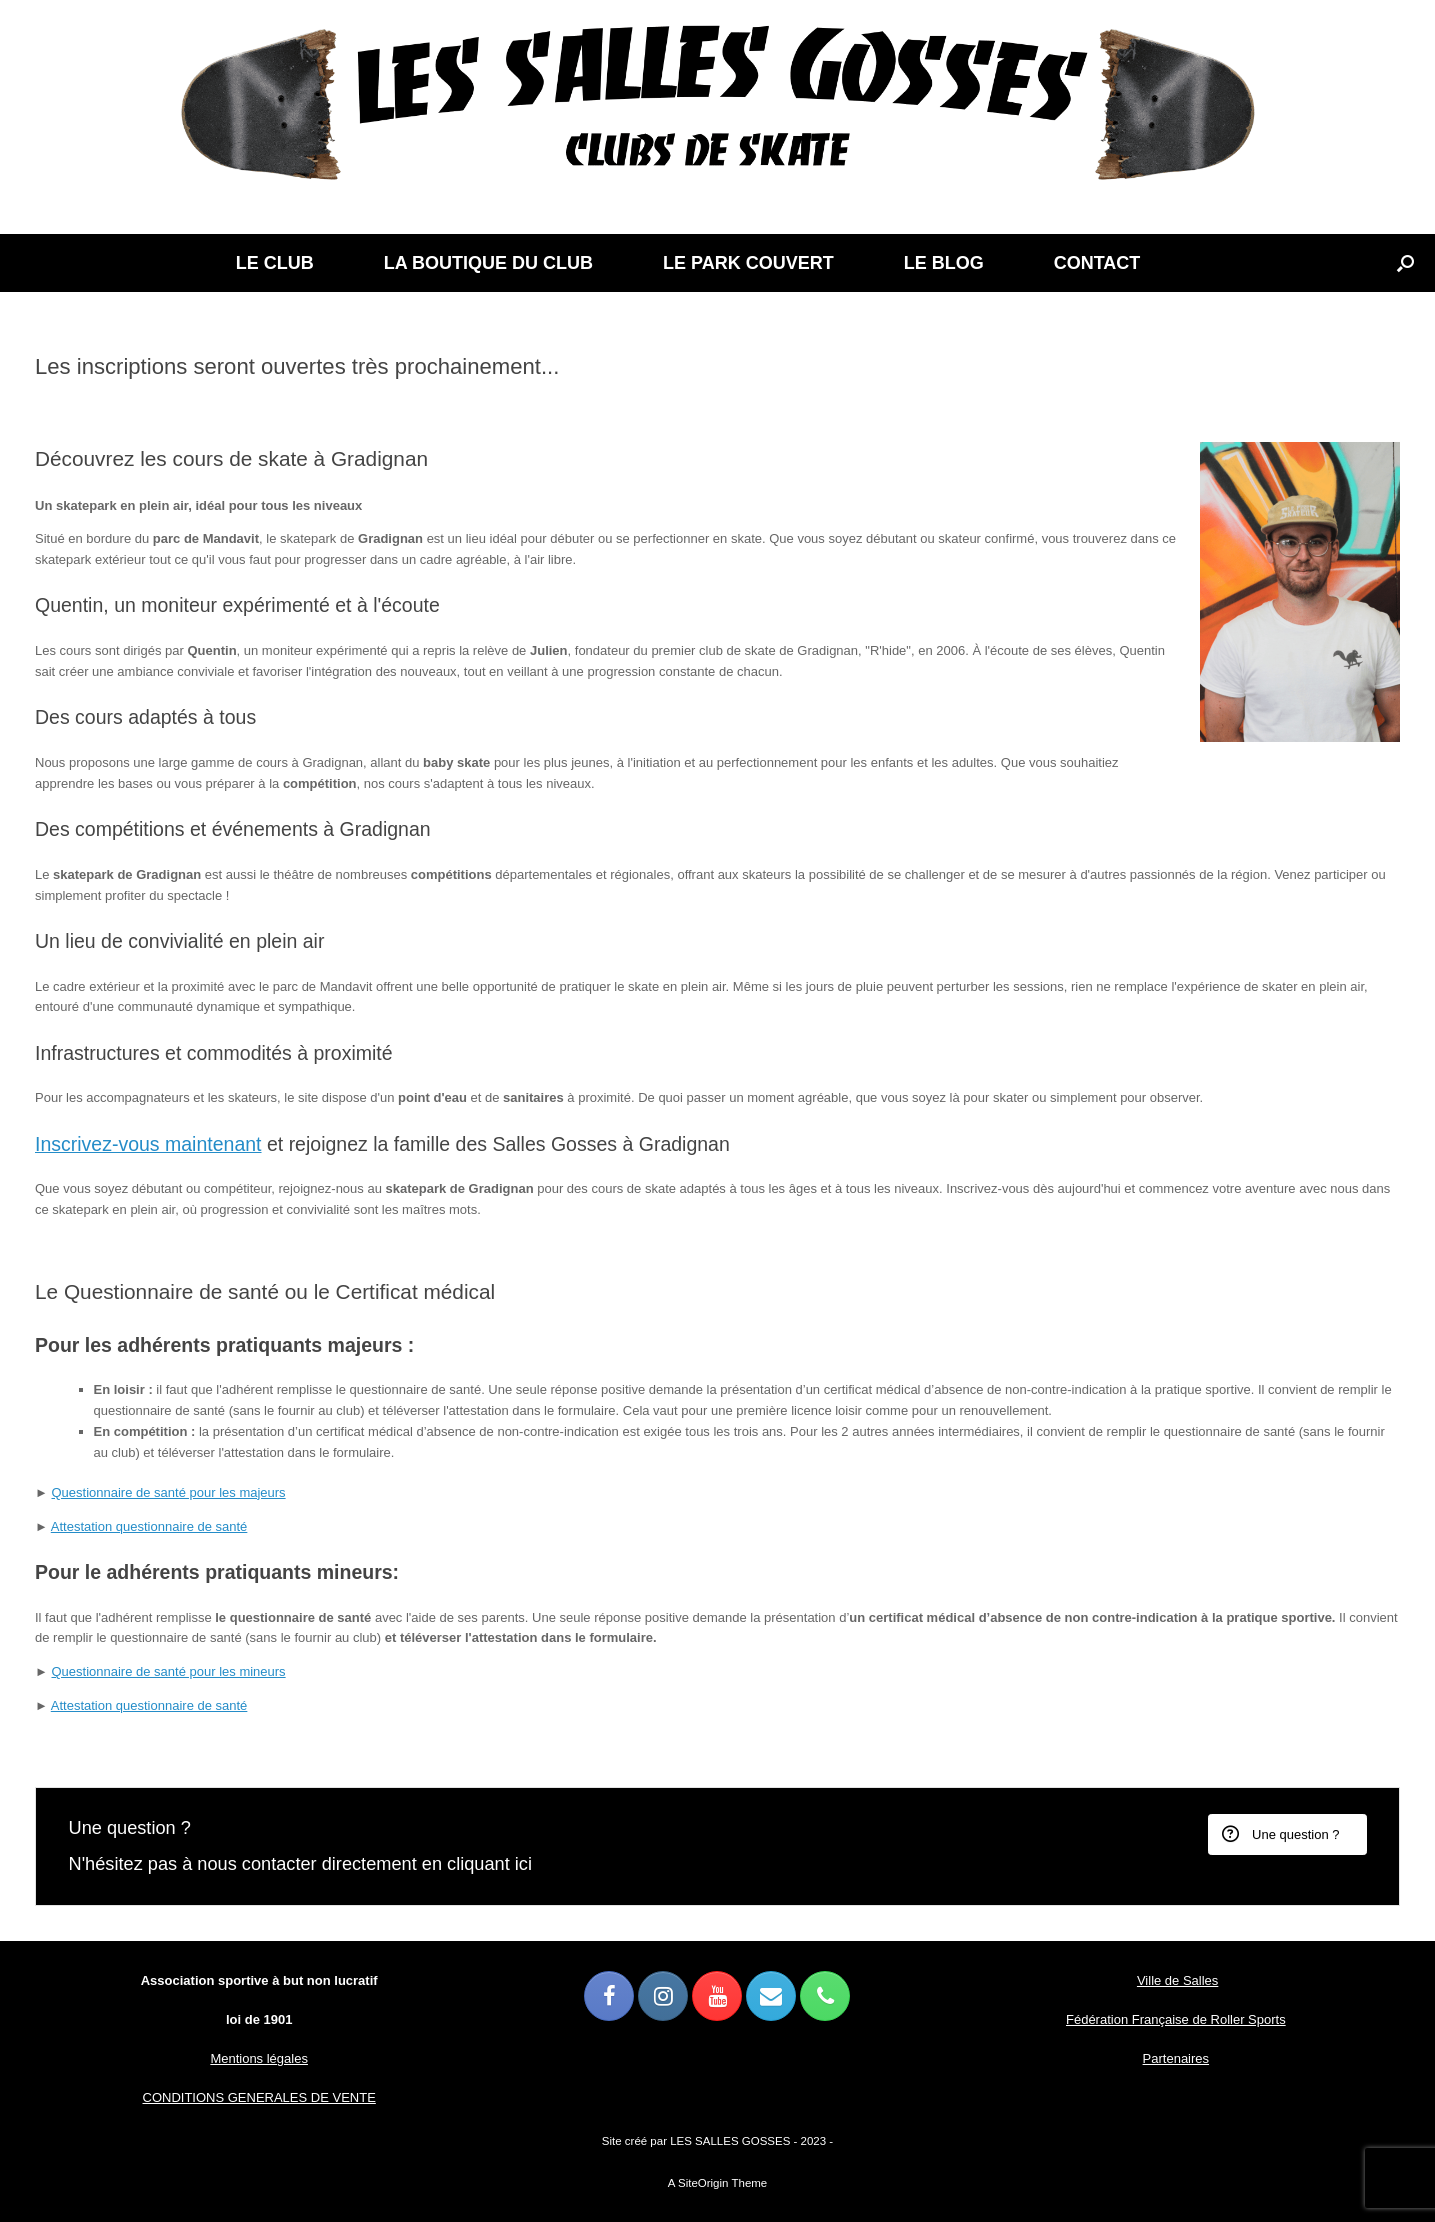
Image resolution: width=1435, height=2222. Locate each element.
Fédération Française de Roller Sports (1176, 2019)
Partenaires (1176, 2058)
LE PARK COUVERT (748, 263)
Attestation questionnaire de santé (149, 1526)
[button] (1405, 263)
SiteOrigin (703, 2183)
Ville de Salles (1177, 1980)
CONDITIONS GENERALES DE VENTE (259, 2097)
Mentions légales (259, 2058)
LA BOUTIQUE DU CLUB (488, 263)
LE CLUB (275, 263)
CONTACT (1097, 263)
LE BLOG (944, 263)
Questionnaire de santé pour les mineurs (168, 1671)
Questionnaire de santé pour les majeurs (168, 1492)
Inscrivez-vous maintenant (148, 1144)
